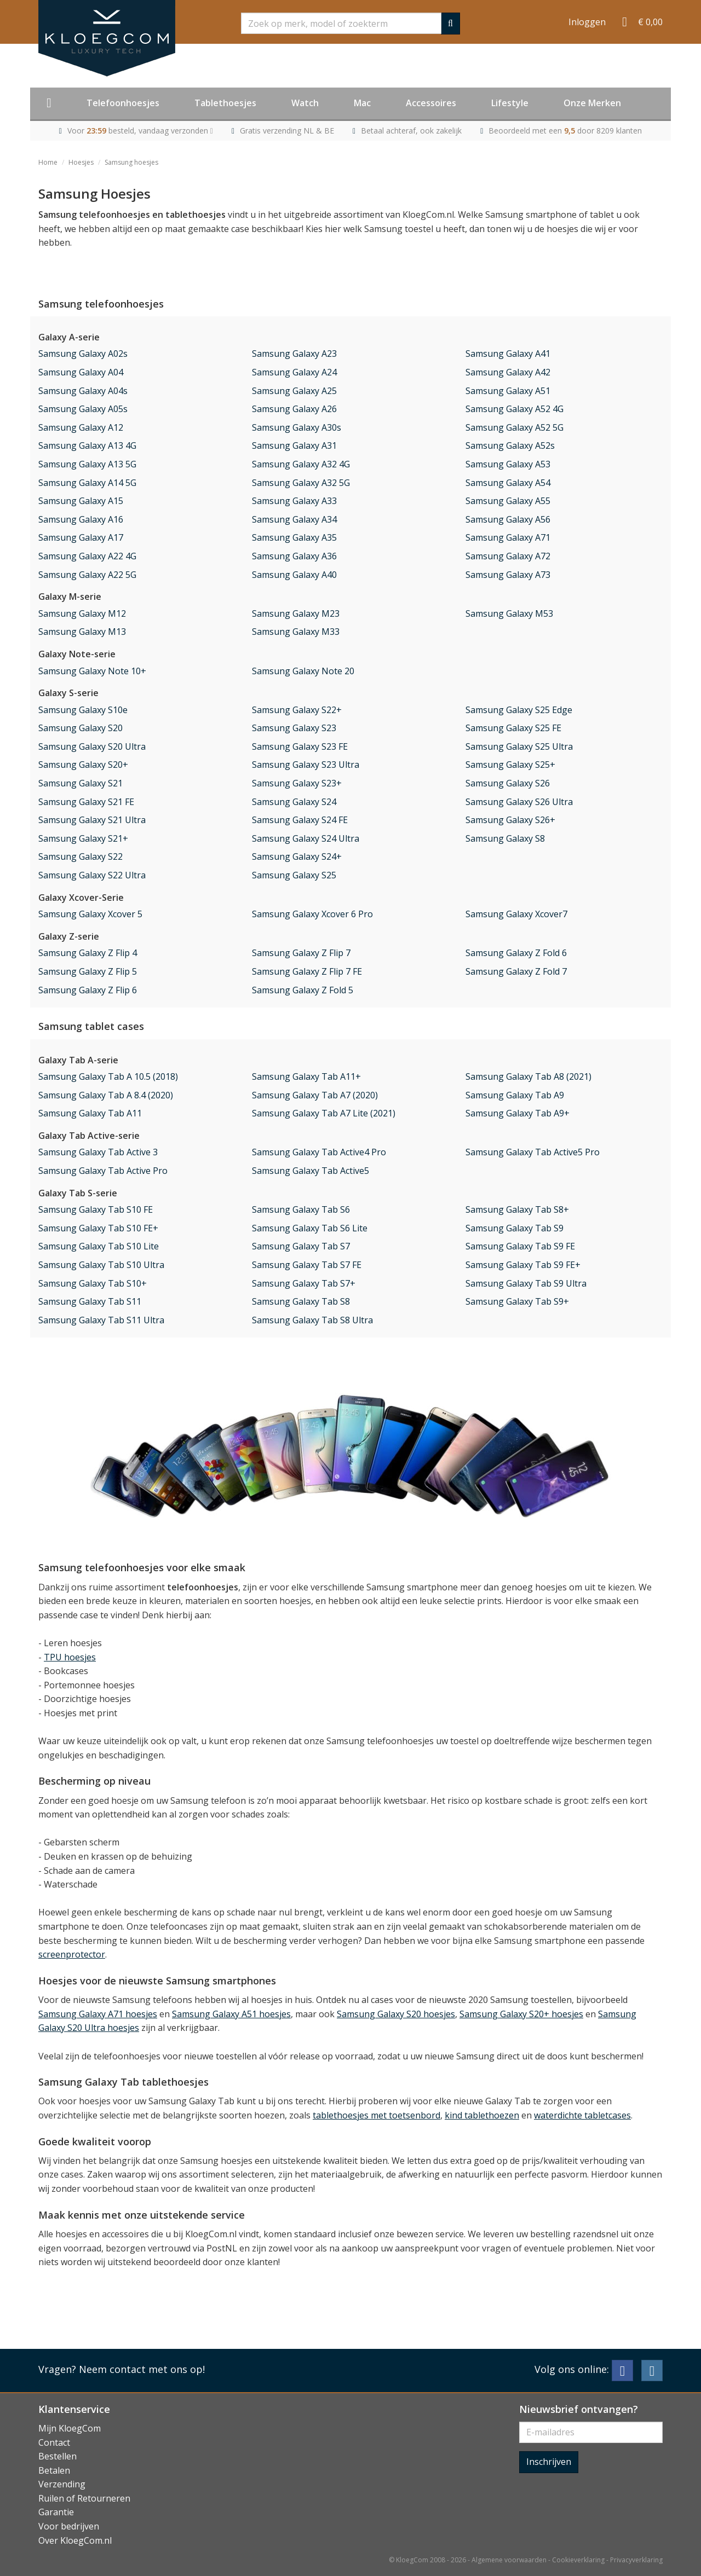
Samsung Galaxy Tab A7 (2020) (315, 1095)
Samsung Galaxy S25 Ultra (519, 746)
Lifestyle (509, 103)
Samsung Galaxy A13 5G (87, 464)
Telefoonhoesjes (123, 103)
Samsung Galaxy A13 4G (87, 445)
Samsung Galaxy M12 (82, 613)
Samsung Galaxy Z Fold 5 (302, 990)
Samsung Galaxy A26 (294, 409)
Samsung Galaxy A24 (294, 372)
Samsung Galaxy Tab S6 (301, 1209)
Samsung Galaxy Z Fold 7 (516, 971)
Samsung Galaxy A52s (510, 445)
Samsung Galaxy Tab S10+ (92, 1283)
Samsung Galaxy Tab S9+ (517, 1301)
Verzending (61, 2484)
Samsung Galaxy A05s (83, 409)
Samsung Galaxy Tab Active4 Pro (319, 1152)
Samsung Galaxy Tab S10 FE (95, 1209)
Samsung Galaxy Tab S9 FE (520, 1246)
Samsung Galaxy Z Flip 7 (301, 953)
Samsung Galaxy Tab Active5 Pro (533, 1152)
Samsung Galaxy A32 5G (301, 483)
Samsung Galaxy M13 (82, 632)
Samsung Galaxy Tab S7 (301, 1246)
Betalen (54, 2470)
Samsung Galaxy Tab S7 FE (306, 1265)
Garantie (56, 2512)
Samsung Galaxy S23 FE (300, 746)
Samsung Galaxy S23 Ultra (305, 765)
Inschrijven (548, 2462)
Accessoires (431, 103)
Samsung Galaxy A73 (508, 575)
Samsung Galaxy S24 (294, 802)
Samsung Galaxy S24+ (297, 856)
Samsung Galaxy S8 (505, 838)
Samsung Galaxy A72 (508, 556)
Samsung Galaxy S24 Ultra (305, 838)
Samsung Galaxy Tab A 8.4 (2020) (105, 1095)
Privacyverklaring (636, 2560)
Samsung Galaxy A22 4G (87, 556)
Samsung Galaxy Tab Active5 (310, 1171)
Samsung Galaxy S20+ (83, 765)
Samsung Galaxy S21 (80, 783)
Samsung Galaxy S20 (80, 728)
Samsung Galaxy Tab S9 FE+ (523, 1265)
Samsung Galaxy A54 (508, 483)
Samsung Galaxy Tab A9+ (518, 1113)
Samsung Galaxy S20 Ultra (92, 746)
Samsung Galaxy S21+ (83, 838)
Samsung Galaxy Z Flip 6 (87, 990)
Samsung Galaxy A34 (294, 519)
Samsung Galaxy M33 (296, 632)
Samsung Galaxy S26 (508, 783)
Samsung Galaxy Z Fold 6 (516, 953)
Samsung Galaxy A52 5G (515, 427)
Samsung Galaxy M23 (296, 613)
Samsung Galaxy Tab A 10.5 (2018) (108, 1076)
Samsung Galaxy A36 (294, 556)
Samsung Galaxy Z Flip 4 (87, 953)
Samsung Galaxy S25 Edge (519, 710)
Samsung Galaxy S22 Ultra (92, 875)
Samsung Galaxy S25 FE (513, 728)
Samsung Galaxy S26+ (510, 820)
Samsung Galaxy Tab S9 (515, 1228)
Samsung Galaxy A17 (80, 537)
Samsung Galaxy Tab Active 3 (98, 1152)
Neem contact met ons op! (142, 2369)
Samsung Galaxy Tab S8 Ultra (312, 1320)
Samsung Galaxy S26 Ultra (519, 802)
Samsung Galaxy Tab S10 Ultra (101, 1265)
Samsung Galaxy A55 (508, 501)
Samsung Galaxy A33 (294, 501)
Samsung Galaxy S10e (83, 710)
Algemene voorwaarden (509, 2560)
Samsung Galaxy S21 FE (86, 802)
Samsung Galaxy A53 (508, 464)
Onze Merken (592, 103)
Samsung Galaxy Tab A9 (515, 1095)
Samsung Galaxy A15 (80, 501)
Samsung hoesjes (131, 162)
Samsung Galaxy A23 (294, 354)
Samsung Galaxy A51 (508, 391)
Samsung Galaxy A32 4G (301, 464)
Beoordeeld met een (565, 130)
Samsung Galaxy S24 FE (300, 820)
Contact (54, 2442)
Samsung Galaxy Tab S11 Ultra (101, 1320)
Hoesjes (81, 162)
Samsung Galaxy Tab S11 (89, 1301)
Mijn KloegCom (69, 2428)
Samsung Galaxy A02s (83, 354)
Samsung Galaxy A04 (80, 372)
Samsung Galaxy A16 (80, 519)
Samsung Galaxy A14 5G (87, 483)
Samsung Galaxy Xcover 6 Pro (312, 914)
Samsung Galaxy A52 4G (515, 409)
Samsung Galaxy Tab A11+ (306, 1076)
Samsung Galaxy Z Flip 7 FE (307, 971)
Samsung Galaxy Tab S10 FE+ (98, 1228)
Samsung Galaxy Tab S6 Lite (309, 1228)
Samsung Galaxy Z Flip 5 (87, 971)
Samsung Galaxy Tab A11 (90, 1113)
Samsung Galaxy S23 (294, 728)
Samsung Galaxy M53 (509, 613)
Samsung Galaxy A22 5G (87, 575)
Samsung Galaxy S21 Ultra (92, 820)
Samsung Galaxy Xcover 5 (90, 914)
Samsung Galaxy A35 (294, 537)
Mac (362, 103)
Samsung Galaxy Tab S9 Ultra (526, 1283)
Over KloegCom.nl (75, 2540)
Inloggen (587, 22)
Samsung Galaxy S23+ (297, 783)
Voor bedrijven (68, 2526)
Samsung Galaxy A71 (508, 537)
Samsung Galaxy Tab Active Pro (103, 1171)
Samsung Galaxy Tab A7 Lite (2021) (323, 1113)
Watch (305, 103)
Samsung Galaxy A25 (294, 391)
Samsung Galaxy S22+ (297, 710)
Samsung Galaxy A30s (296, 427)
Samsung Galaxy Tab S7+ (303, 1283)
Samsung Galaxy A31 (294, 445)
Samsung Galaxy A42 (508, 372)
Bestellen (57, 2456)
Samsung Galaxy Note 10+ (92, 671)
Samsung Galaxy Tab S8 (301, 1301)
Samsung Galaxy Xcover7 (516, 914)
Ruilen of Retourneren (84, 2498)
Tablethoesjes (225, 103)
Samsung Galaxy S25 (294, 875)
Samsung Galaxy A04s (83, 391)
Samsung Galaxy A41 (508, 354)
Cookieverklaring (578, 2560)
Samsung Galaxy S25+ (510, 765)
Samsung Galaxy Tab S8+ (517, 1209)
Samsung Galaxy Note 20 (303, 671)
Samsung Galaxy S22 (80, 856)
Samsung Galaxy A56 (508, 519)
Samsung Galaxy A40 (294, 575)
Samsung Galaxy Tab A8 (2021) (528, 1076)
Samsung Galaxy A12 (80, 427)
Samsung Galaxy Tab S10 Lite (98, 1246)
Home (48, 162)
